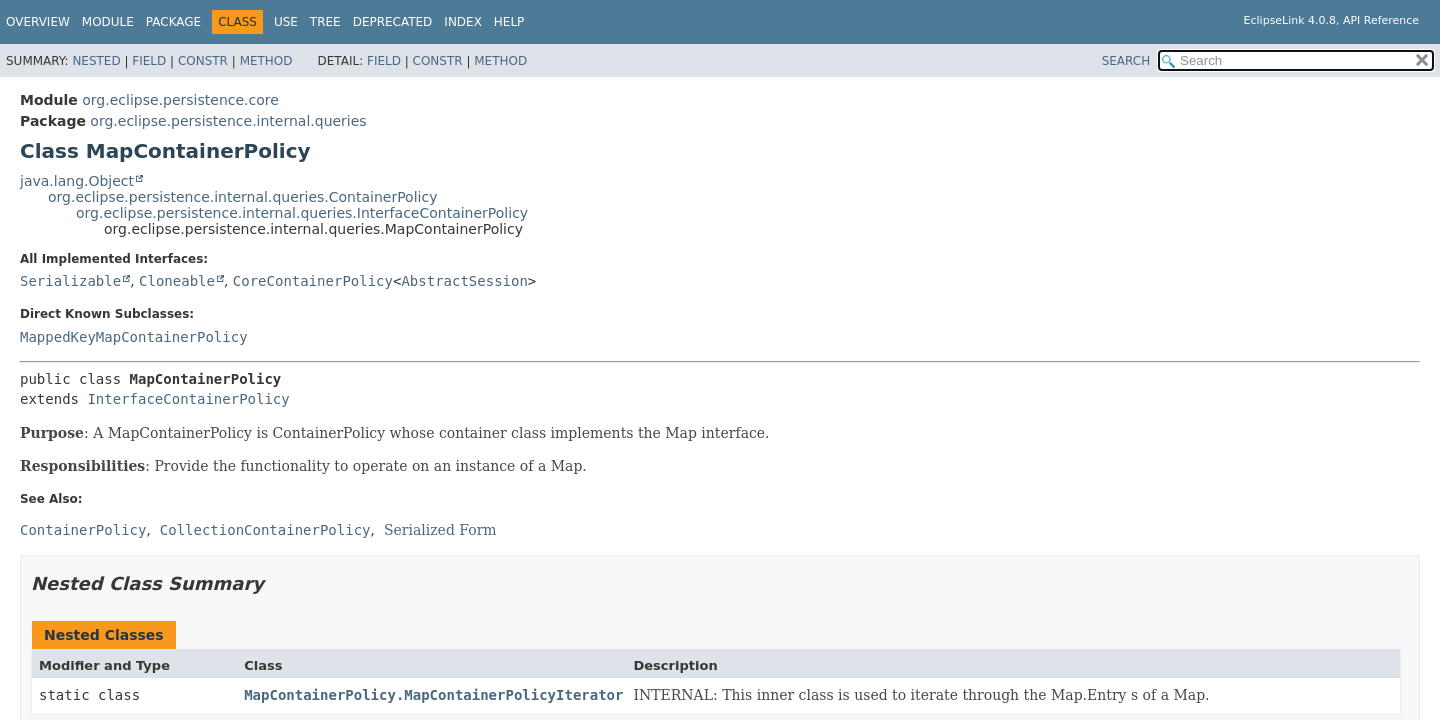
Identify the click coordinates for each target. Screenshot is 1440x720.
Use (286, 22)
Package (173, 22)
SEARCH (1126, 61)
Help (509, 22)
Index (463, 22)
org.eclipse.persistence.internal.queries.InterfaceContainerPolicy (302, 213)
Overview (38, 22)
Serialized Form (440, 530)
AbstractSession (464, 281)
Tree (325, 22)
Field (149, 61)
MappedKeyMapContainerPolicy (134, 337)
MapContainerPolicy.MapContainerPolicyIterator (433, 695)
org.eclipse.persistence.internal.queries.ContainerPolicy (242, 197)
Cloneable (177, 281)
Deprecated (393, 22)
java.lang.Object (77, 181)
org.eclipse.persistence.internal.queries (228, 121)
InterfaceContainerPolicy (188, 399)
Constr (203, 61)
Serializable (70, 281)
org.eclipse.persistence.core (180, 100)
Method (266, 61)
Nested (96, 61)
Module (108, 22)
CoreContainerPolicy (313, 281)
